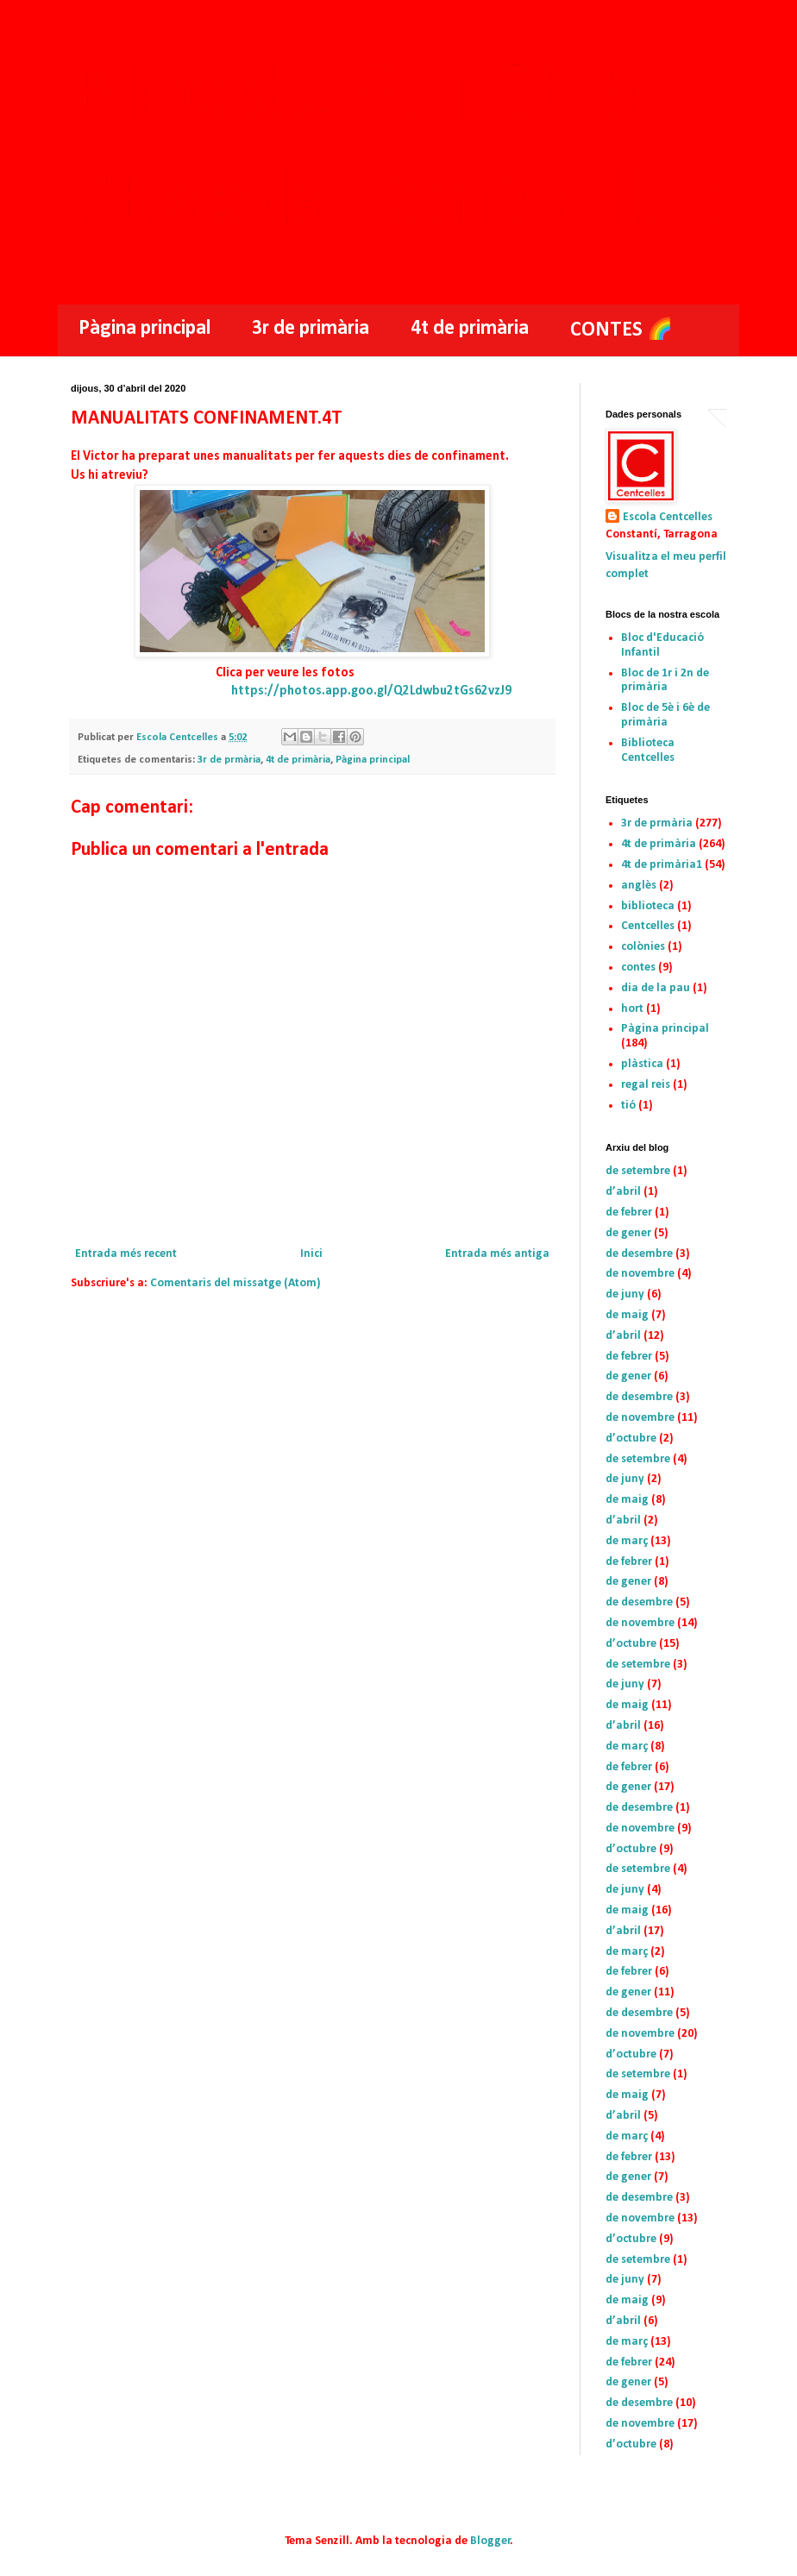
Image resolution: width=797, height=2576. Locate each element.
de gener (628, 1233)
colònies (643, 946)
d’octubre (631, 1438)
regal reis (645, 1084)
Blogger (490, 2541)
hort (632, 1008)
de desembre (639, 1253)
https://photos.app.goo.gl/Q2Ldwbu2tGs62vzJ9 (371, 691)
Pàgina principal (144, 328)
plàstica (642, 1064)
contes (638, 967)
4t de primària (470, 328)
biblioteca (648, 906)
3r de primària (310, 328)
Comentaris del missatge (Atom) (235, 1283)
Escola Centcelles (667, 517)
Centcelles (648, 926)
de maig (627, 1315)
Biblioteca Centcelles (648, 750)
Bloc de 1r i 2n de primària (665, 680)
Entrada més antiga (497, 1253)
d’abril (623, 1191)
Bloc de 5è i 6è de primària (665, 715)
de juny (625, 1294)
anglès (638, 885)
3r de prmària (229, 760)
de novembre (640, 1273)
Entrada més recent (126, 1253)
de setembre (638, 1171)
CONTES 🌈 (621, 330)
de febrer (629, 1212)
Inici (311, 1253)
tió (628, 1105)
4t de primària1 (661, 864)
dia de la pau (655, 988)
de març (627, 1541)
